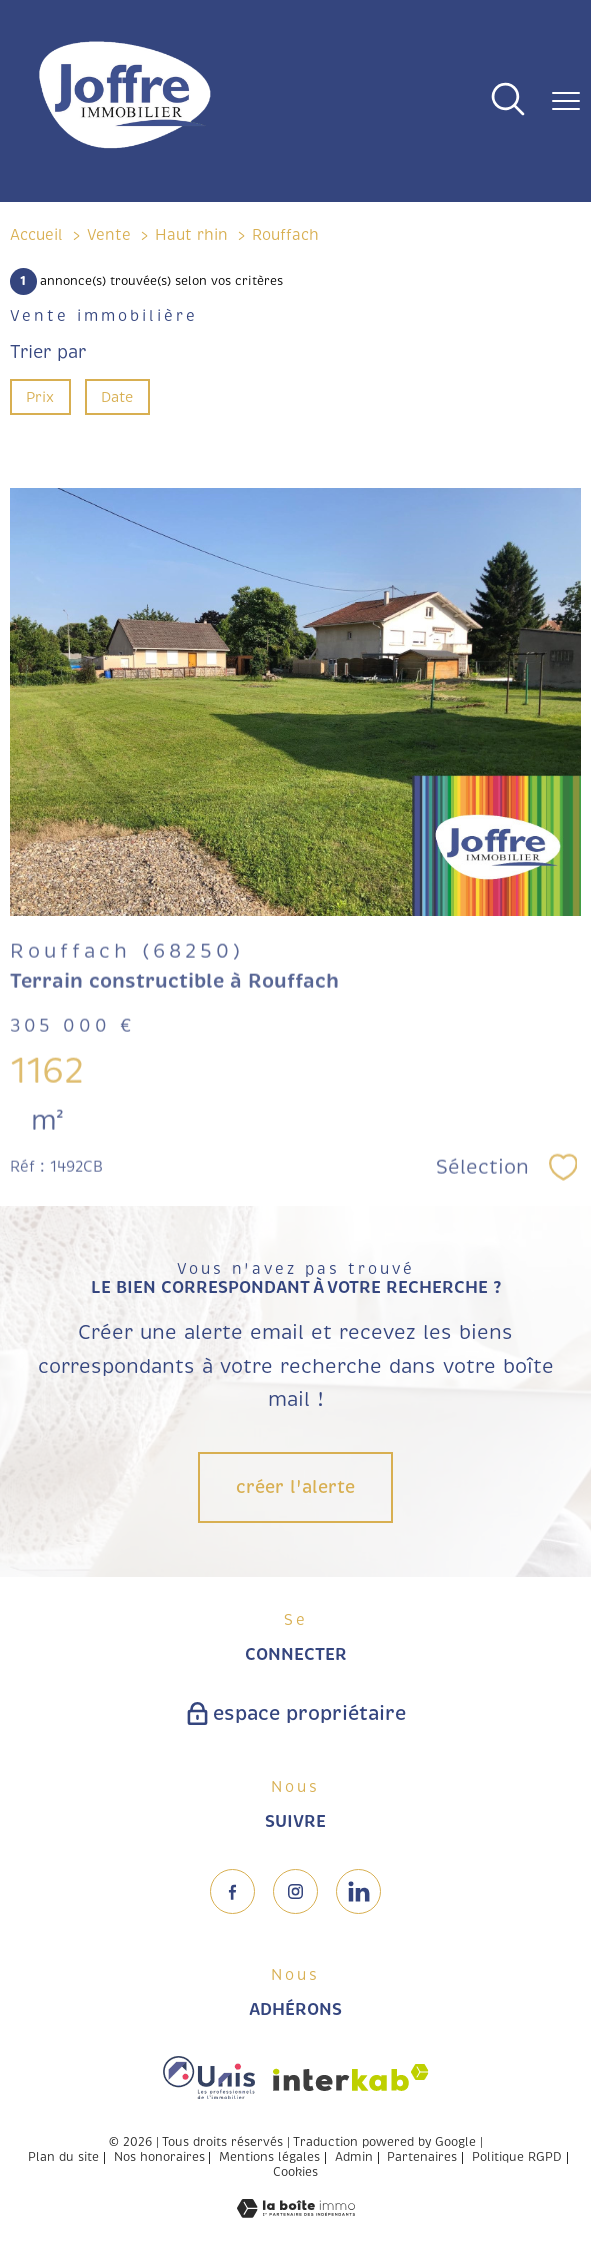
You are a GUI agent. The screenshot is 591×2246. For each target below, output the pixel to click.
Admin (354, 2157)
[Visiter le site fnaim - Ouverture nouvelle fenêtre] (209, 2077)
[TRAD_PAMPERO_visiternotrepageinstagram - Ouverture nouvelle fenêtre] (295, 1891)
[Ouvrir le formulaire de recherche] (508, 101)
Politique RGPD (517, 2157)
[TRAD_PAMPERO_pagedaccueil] (125, 150)
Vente (109, 235)
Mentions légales (269, 2157)
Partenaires (422, 2157)
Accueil (36, 235)
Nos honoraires (159, 2157)
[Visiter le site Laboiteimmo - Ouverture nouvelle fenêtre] (296, 2212)
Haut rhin (191, 235)
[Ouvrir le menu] (566, 101)
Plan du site (63, 2157)
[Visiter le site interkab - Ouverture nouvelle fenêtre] (351, 2077)
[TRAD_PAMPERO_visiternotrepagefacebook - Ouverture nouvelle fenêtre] (232, 1891)
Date (118, 397)
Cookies (295, 2173)
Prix (40, 397)
